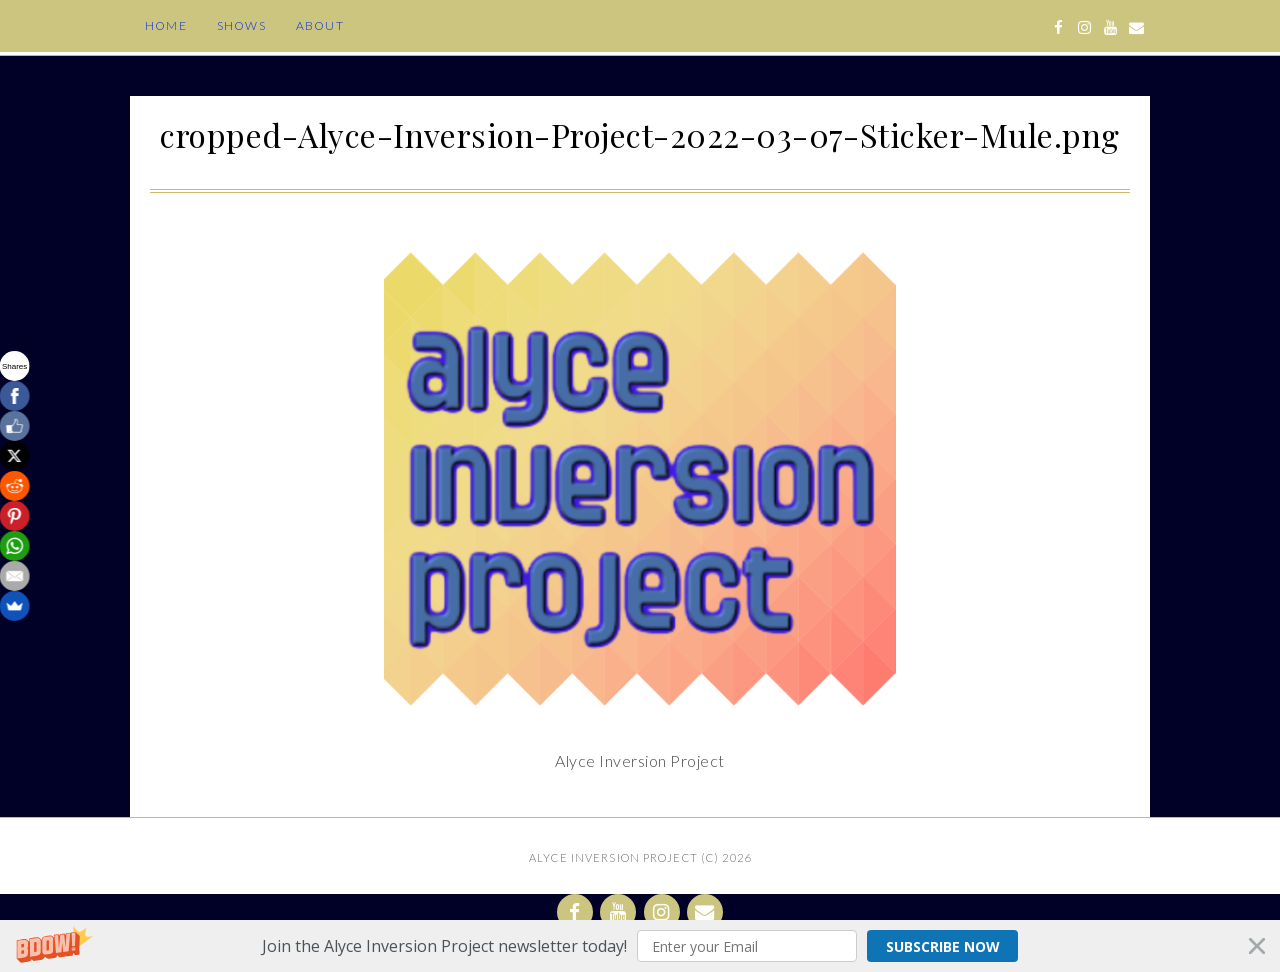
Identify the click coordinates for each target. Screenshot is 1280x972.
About (320, 25)
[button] (640, 946)
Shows (241, 25)
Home (166, 25)
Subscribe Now (943, 946)
